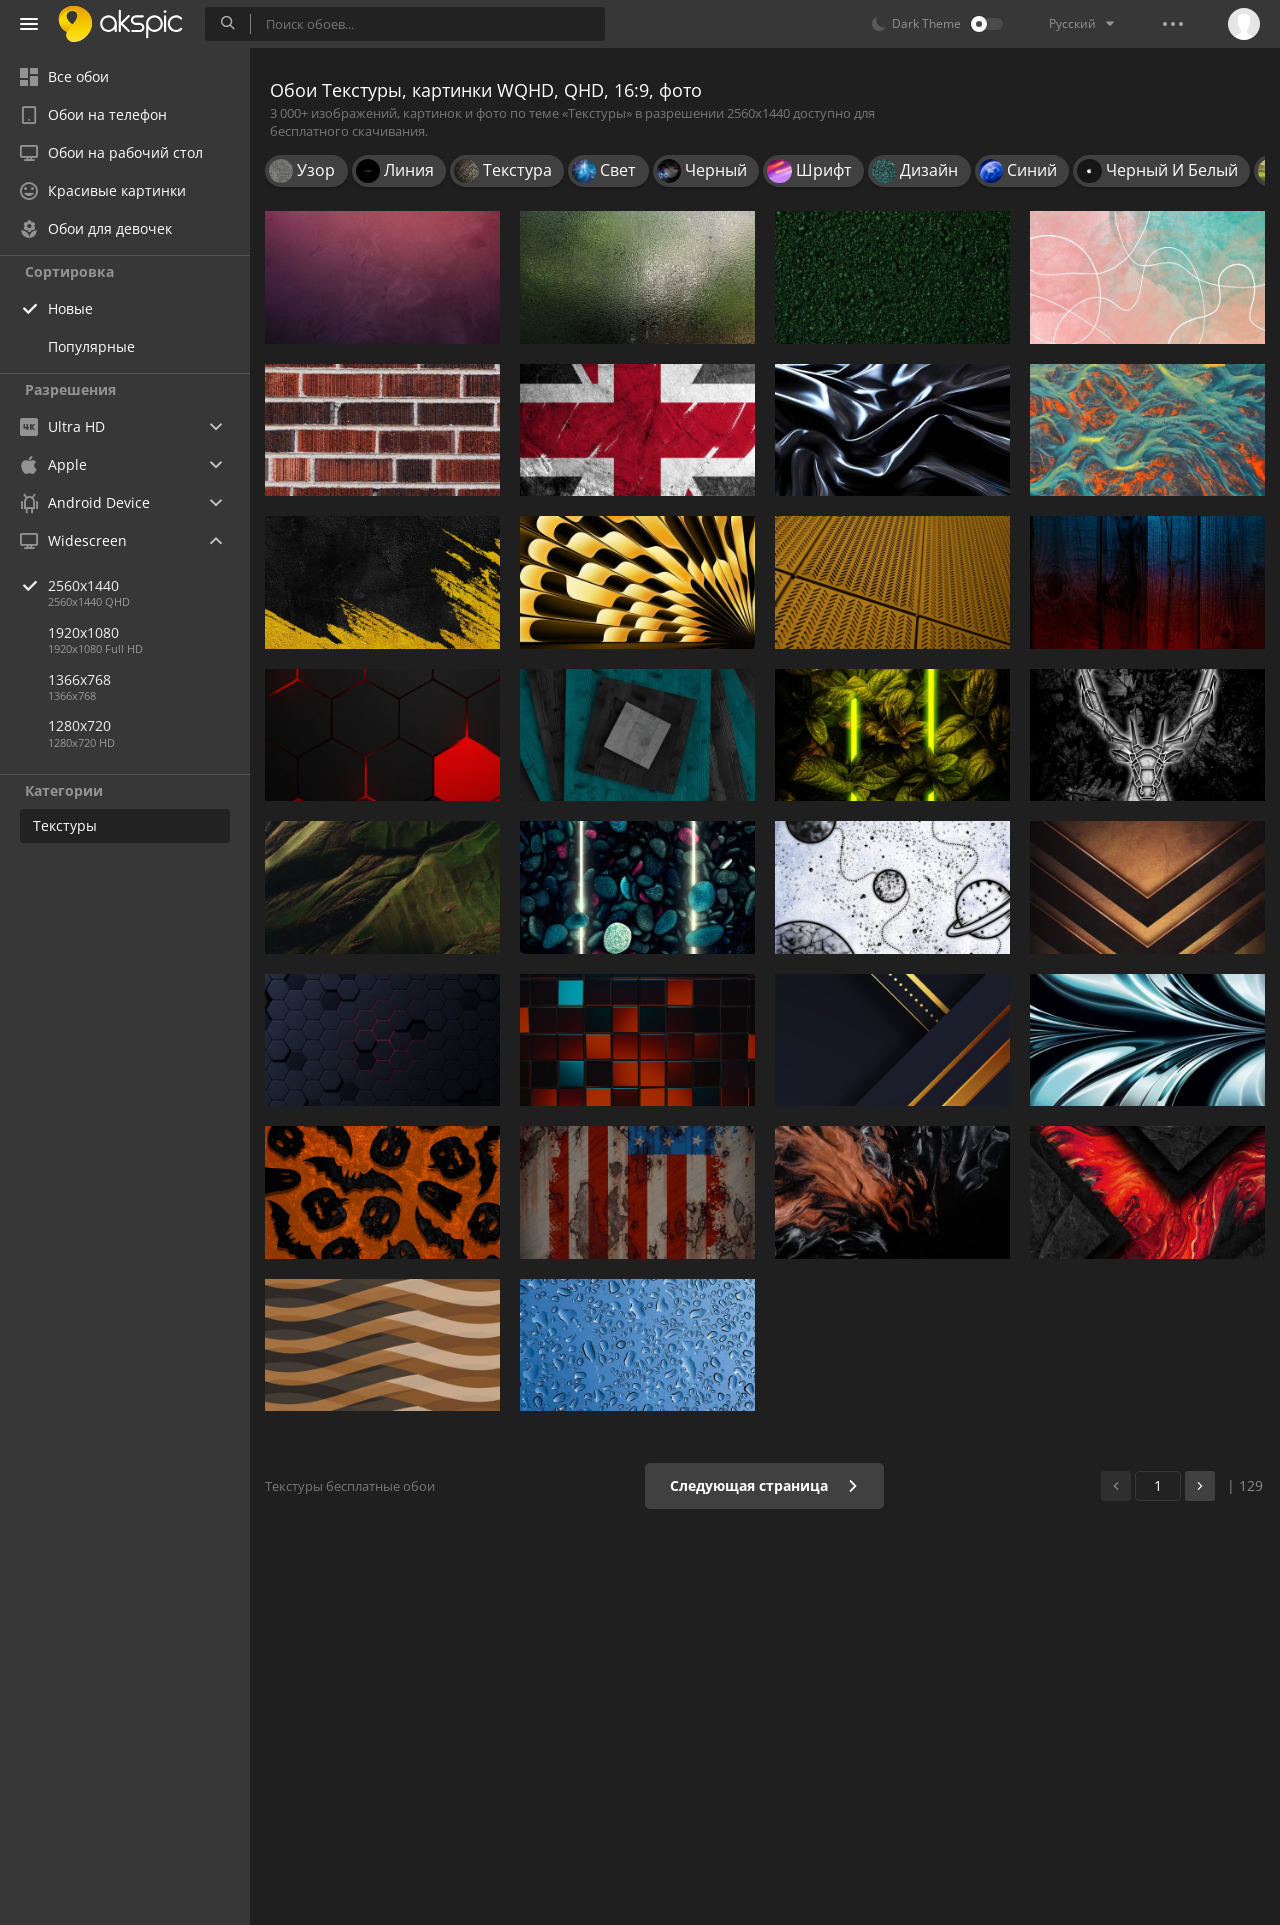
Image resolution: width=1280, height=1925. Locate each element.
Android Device (85, 503)
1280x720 (79, 725)
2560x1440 (149, 585)
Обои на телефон (93, 114)
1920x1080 (83, 632)
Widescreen (73, 540)
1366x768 (79, 679)
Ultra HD (62, 426)
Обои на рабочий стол (111, 152)
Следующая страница (764, 1485)
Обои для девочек (96, 228)
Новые (70, 308)
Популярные (91, 346)
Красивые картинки (103, 190)
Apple (53, 464)
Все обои (64, 76)
